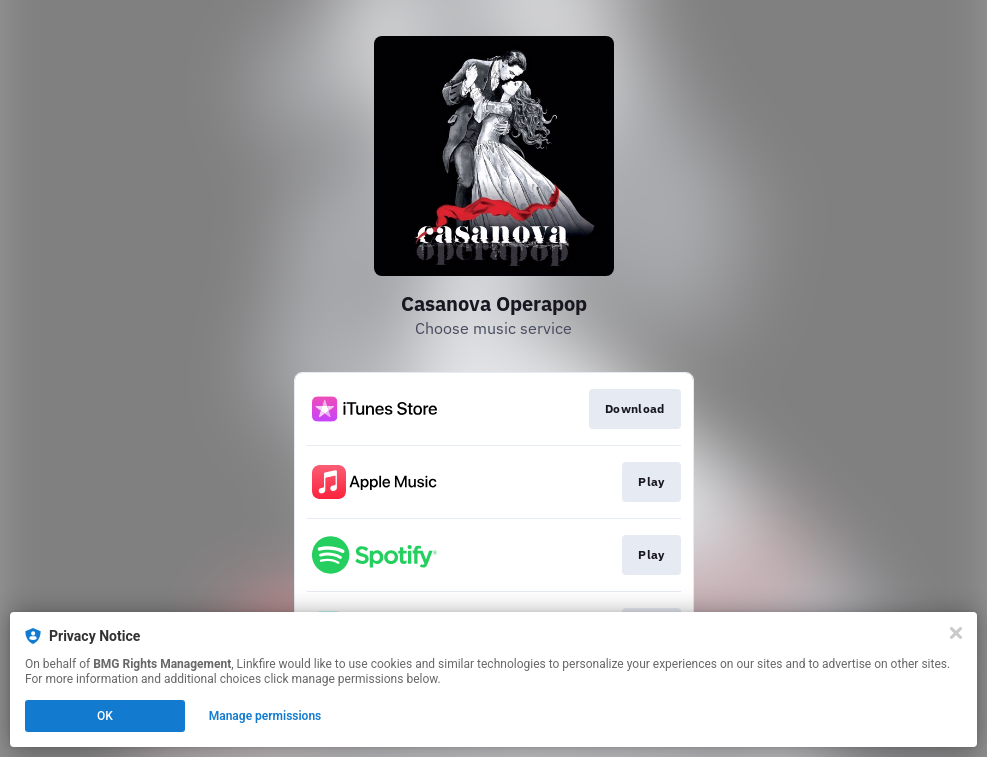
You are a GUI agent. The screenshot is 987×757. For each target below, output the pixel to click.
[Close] (956, 633)
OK (105, 716)
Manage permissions (265, 716)
